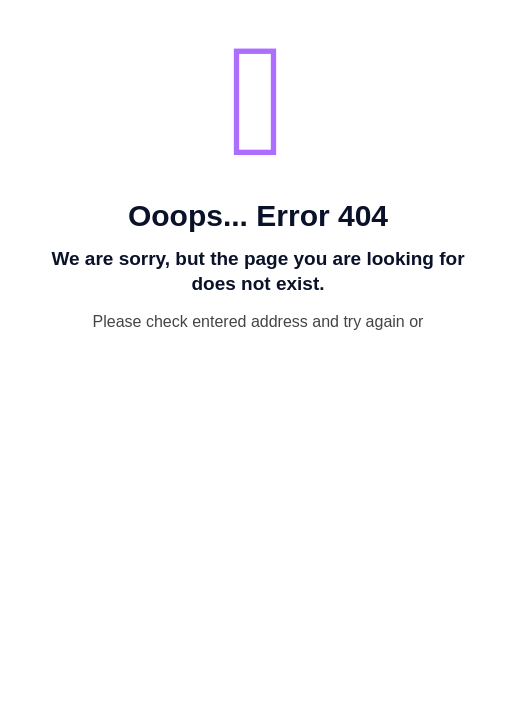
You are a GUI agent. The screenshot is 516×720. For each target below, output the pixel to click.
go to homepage (268, 361)
